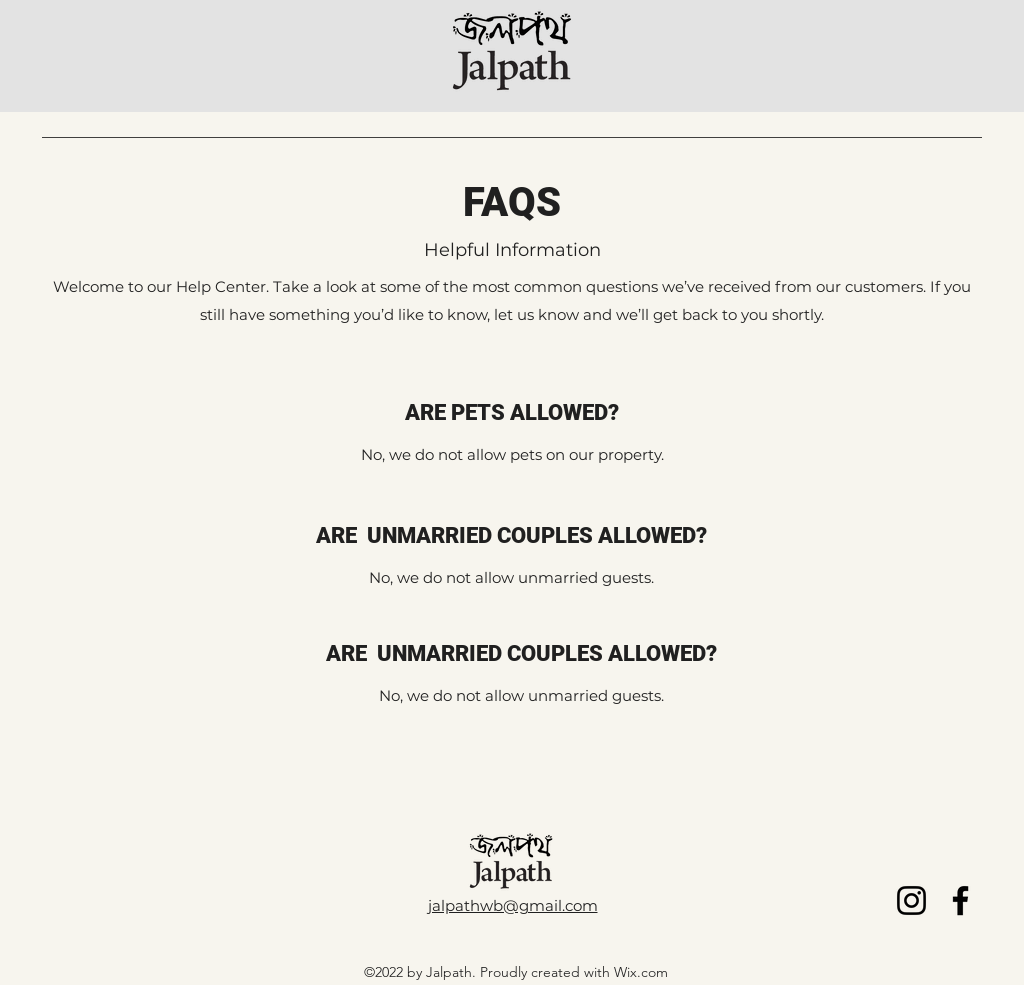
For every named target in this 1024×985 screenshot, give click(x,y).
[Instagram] (911, 900)
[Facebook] (960, 900)
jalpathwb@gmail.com (513, 905)
